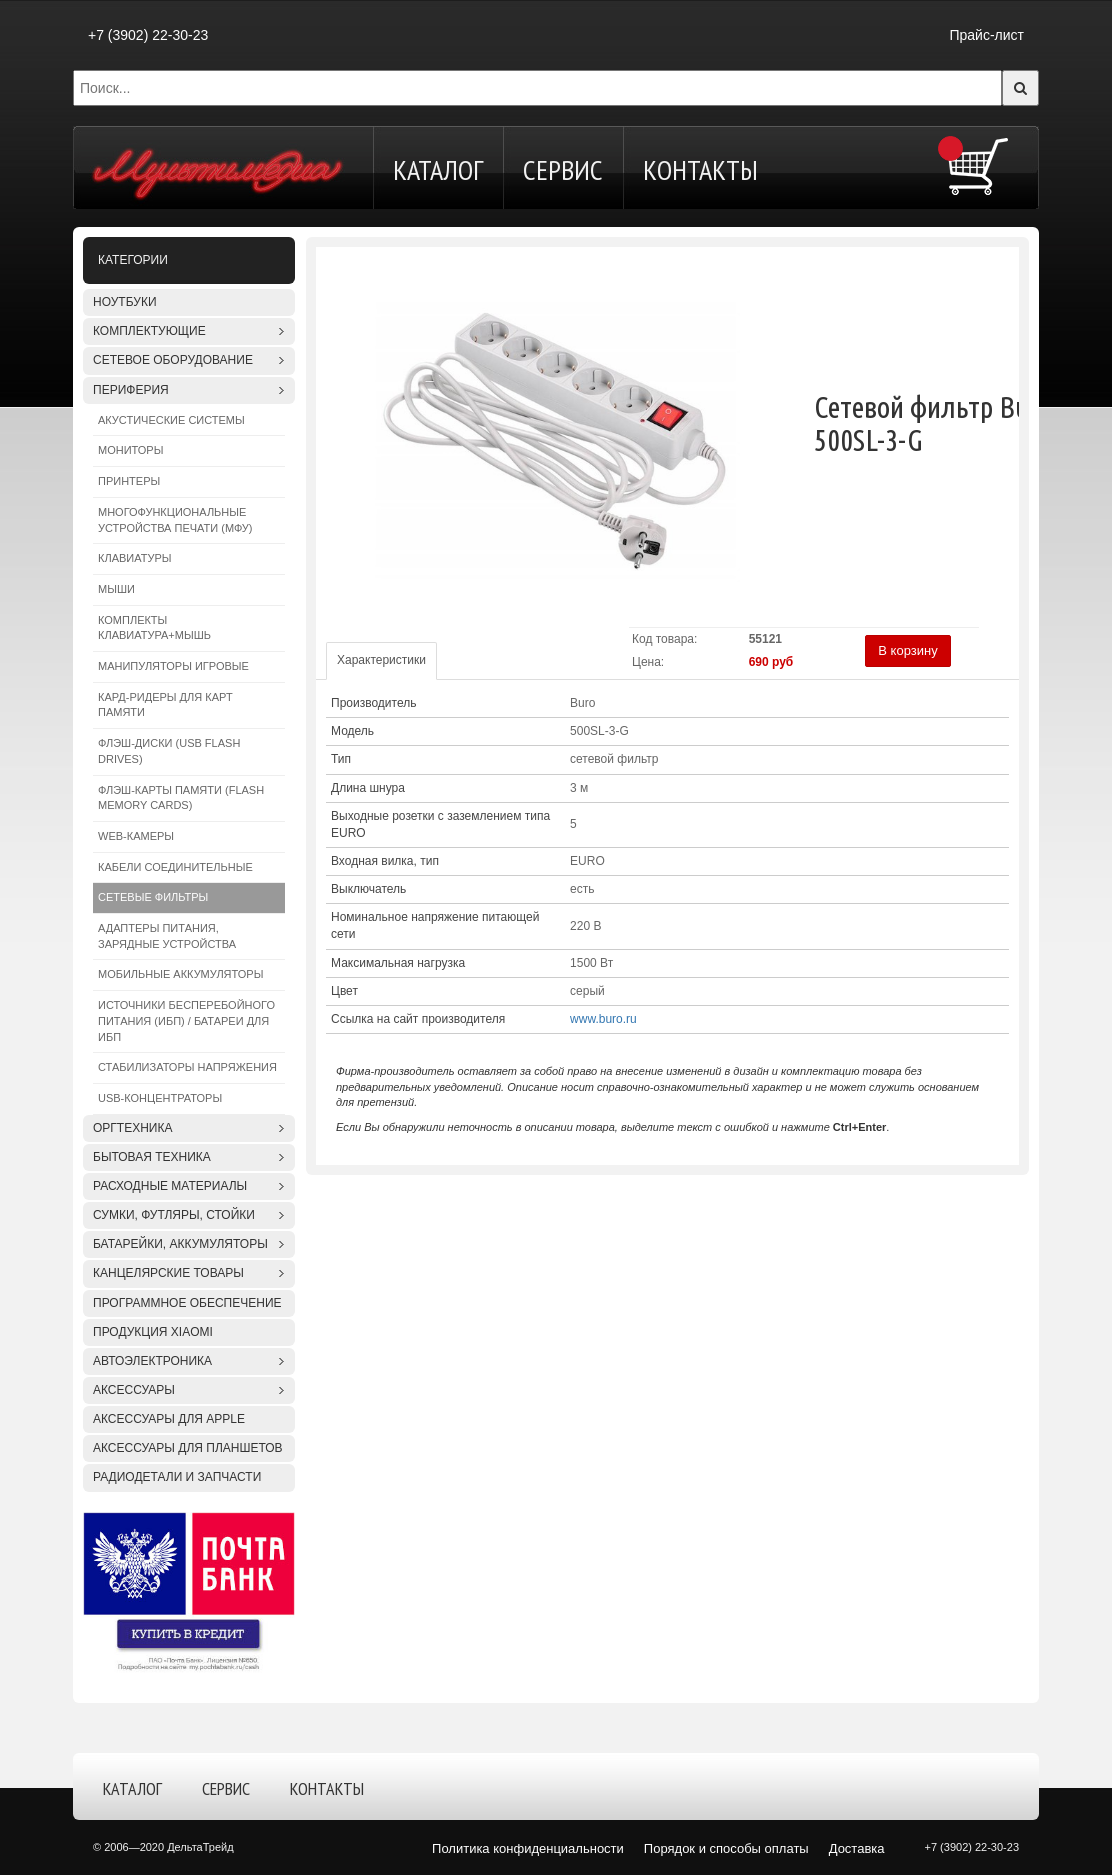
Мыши (116, 589)
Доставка (857, 1848)
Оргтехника (132, 1128)
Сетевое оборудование (173, 360)
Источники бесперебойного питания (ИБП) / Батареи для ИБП (186, 1020)
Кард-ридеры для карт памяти (165, 705)
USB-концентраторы (160, 1098)
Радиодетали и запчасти (177, 1477)
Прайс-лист (986, 35)
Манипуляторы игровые (173, 666)
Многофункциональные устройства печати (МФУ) (175, 520)
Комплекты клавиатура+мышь (154, 628)
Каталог (438, 169)
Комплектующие (149, 331)
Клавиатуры (134, 558)
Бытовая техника (152, 1157)
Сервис (563, 169)
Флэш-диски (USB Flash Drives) (169, 751)
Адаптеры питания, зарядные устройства (167, 936)
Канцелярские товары (168, 1273)
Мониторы (130, 450)
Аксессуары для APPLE (169, 1419)
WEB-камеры (136, 836)
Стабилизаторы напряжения (187, 1067)
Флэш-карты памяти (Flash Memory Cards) (181, 798)
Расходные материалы (170, 1186)
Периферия (131, 390)
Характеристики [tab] (381, 660)
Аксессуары (134, 1390)
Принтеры (129, 481)
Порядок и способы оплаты (726, 1848)
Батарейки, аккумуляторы (180, 1244)
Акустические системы (171, 420)
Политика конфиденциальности (528, 1848)
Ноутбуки (125, 302)
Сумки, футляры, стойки (174, 1215)
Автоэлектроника (152, 1361)
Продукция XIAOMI (153, 1332)
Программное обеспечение (187, 1303)
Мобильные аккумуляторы (180, 974)
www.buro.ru (603, 1019)
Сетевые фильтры (153, 897)
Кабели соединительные (175, 867)
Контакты (700, 169)
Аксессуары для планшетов (188, 1448)
